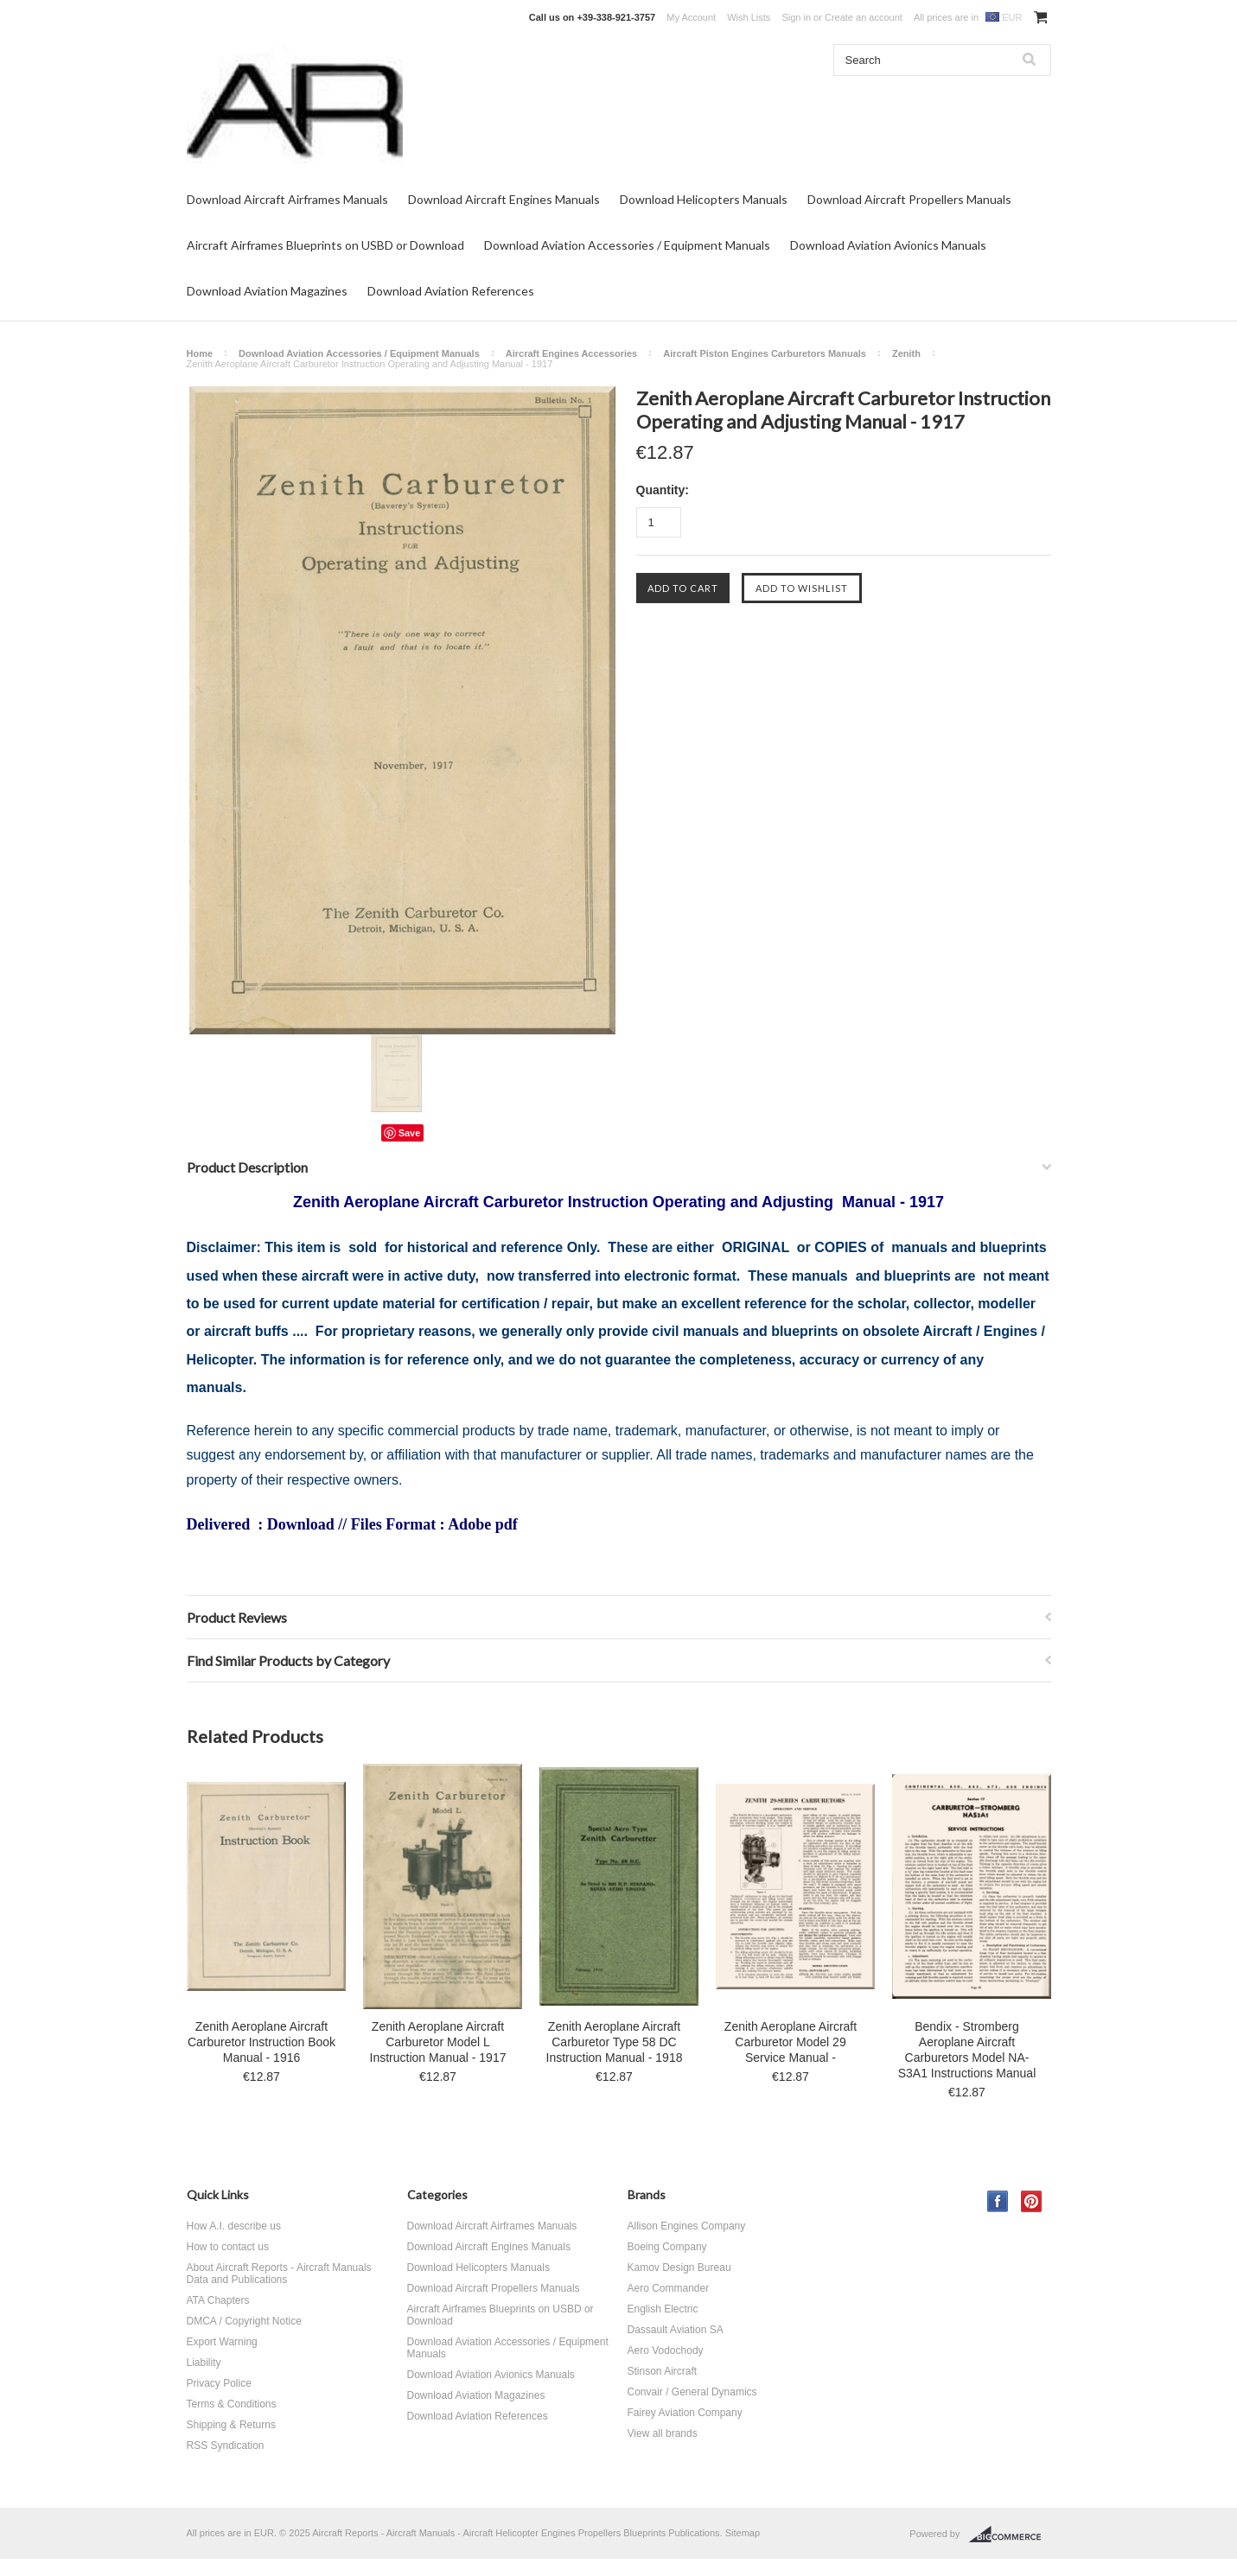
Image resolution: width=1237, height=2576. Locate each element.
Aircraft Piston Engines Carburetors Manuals (764, 353)
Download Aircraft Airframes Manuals (287, 199)
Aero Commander (669, 2288)
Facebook (998, 2201)
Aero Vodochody (666, 2350)
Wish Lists (748, 17)
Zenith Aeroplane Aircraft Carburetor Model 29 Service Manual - (790, 2041)
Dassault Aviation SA (676, 2330)
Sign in (796, 17)
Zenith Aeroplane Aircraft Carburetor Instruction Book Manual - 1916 (261, 2041)
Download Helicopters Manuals (703, 199)
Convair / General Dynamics (692, 2392)
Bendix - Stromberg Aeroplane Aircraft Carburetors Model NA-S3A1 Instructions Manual (967, 2049)
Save (410, 1133)
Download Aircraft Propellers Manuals (909, 199)
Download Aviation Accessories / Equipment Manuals (627, 245)
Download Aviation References (450, 290)
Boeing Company (667, 2247)
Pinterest (1032, 2201)
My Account (691, 17)
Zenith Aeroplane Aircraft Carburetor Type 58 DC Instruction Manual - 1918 (614, 2041)
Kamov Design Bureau (679, 2267)
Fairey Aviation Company (685, 2413)
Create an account (863, 17)
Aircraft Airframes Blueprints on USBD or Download (325, 245)
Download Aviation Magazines (267, 290)
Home (200, 353)
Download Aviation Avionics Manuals (888, 245)
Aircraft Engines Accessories (571, 353)
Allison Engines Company (687, 2226)
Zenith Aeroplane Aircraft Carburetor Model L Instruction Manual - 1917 (438, 2041)
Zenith (906, 353)
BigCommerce (1010, 2534)
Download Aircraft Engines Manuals (504, 199)
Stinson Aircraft (663, 2371)
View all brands (663, 2433)
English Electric (663, 2309)
